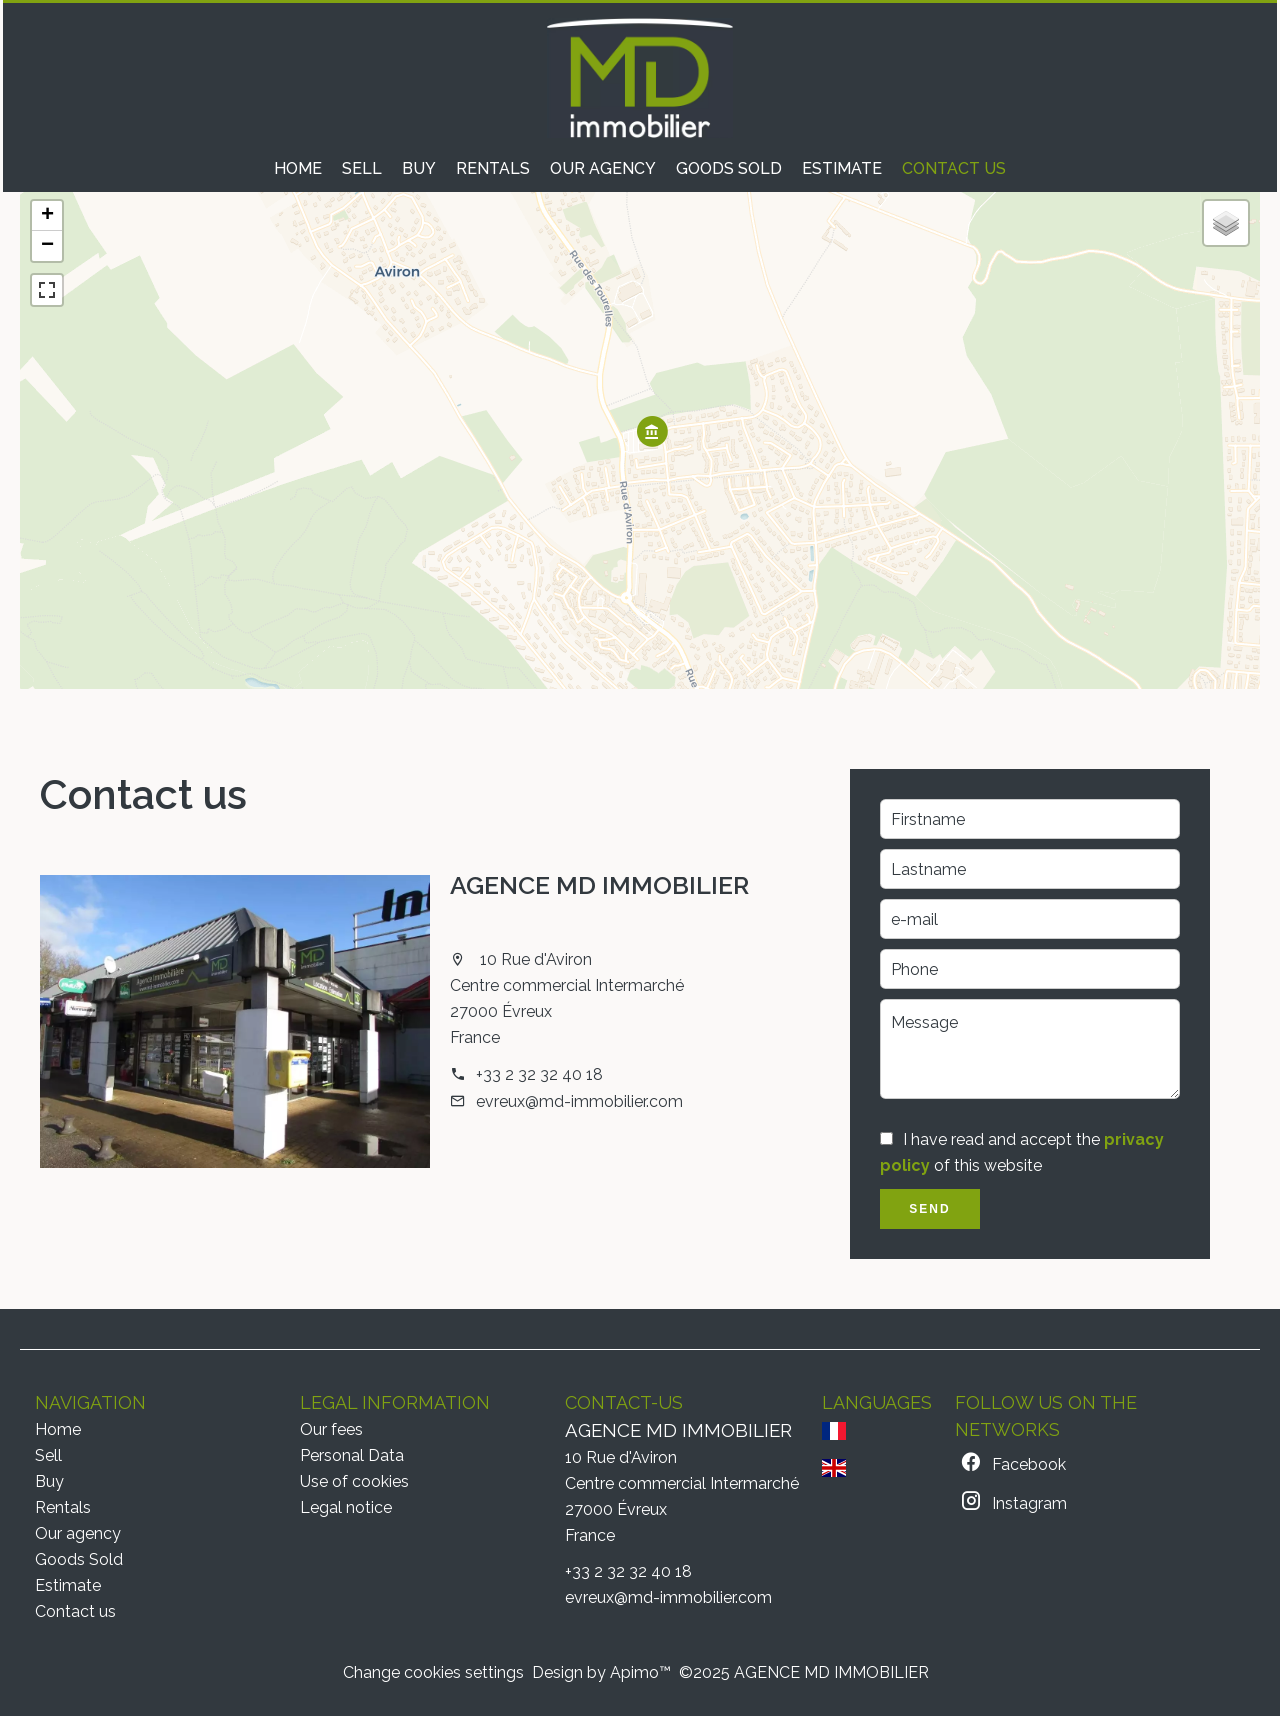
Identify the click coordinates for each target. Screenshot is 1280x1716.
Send (929, 1209)
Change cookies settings (433, 1672)
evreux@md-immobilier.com (579, 1101)
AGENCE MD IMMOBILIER (599, 885)
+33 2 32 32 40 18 (539, 1074)
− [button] (47, 246)
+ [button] (47, 216)
